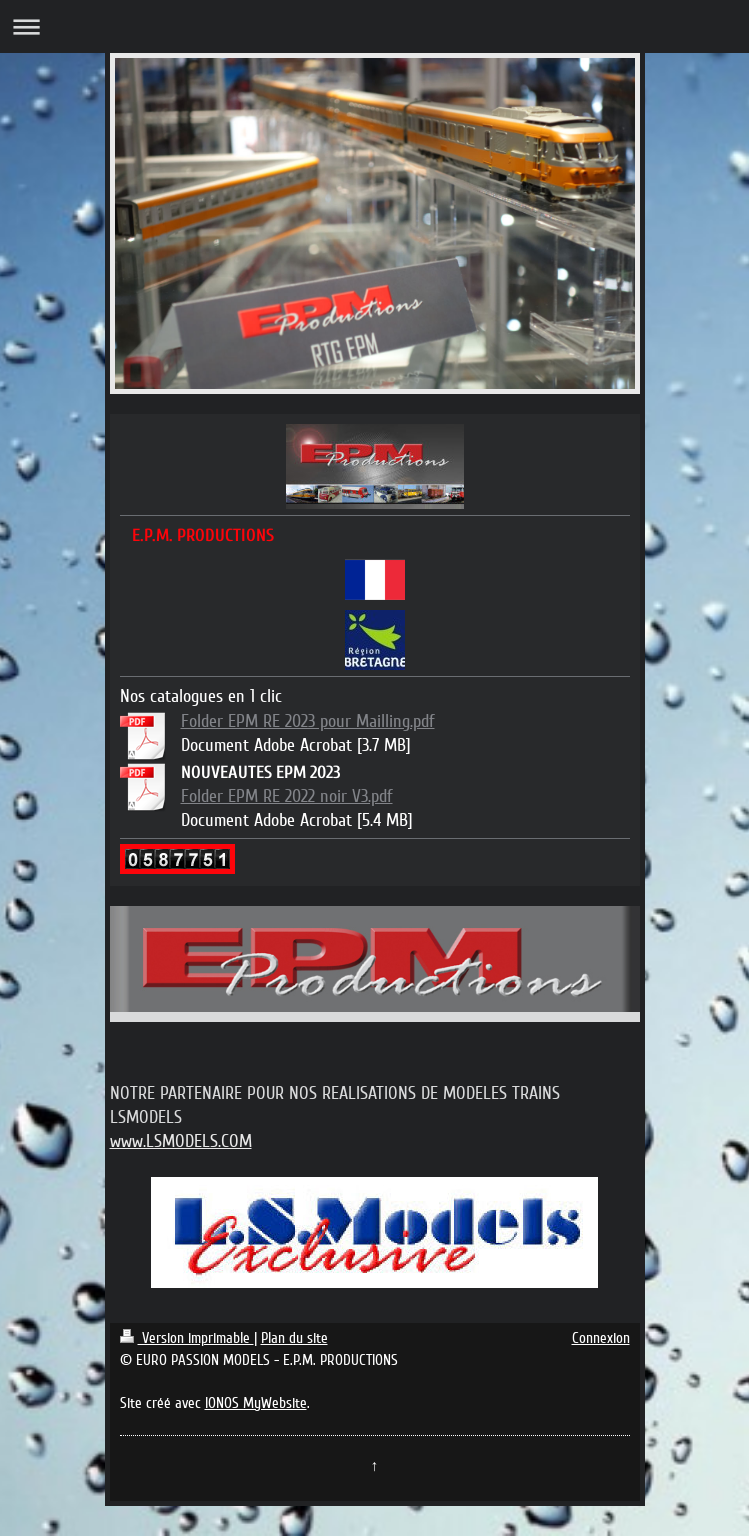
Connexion (601, 1338)
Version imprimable (187, 1338)
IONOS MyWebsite (256, 1403)
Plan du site (294, 1338)
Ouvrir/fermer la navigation (374, 26)
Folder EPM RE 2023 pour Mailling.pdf (308, 721)
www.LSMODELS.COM (181, 1141)
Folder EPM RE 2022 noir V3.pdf (287, 796)
